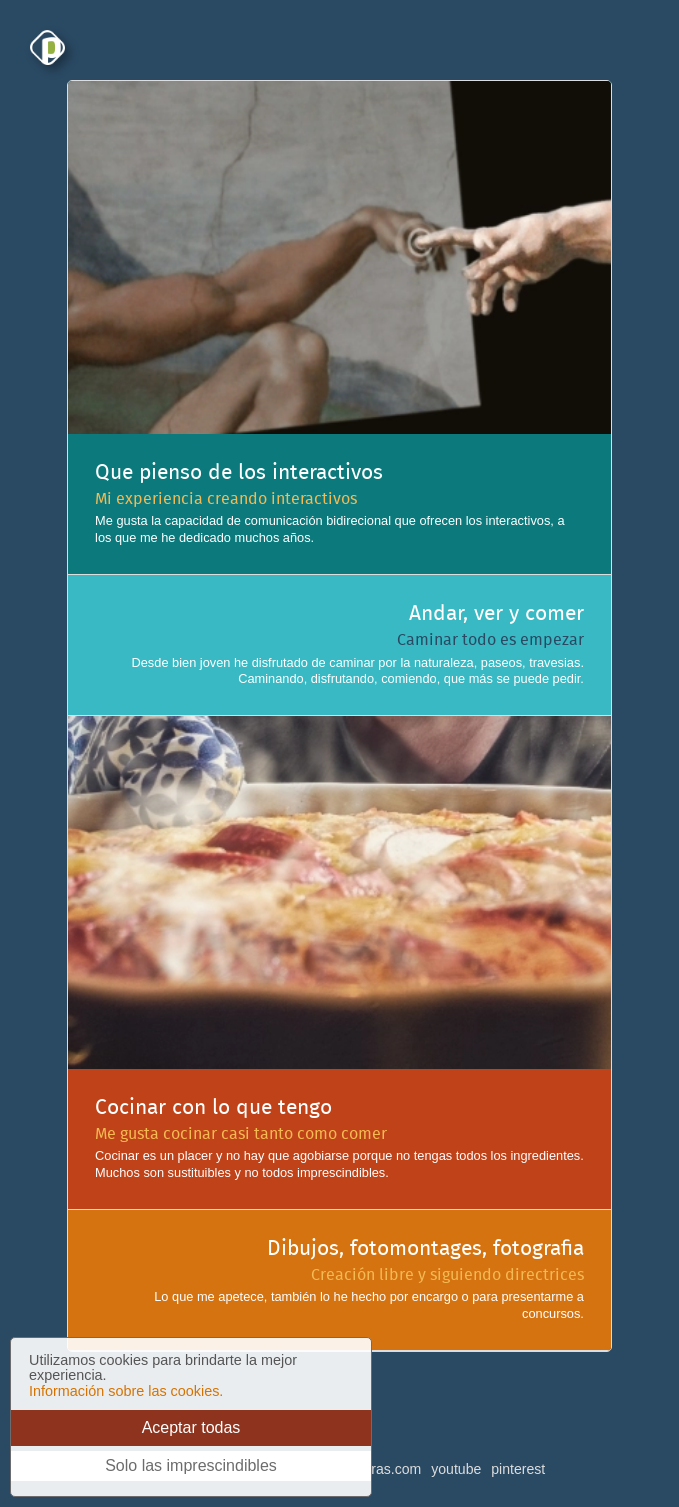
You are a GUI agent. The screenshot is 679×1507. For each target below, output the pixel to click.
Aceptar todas (191, 1427)
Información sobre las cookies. (126, 1391)
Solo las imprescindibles (191, 1465)
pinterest (518, 1469)
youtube (456, 1469)
